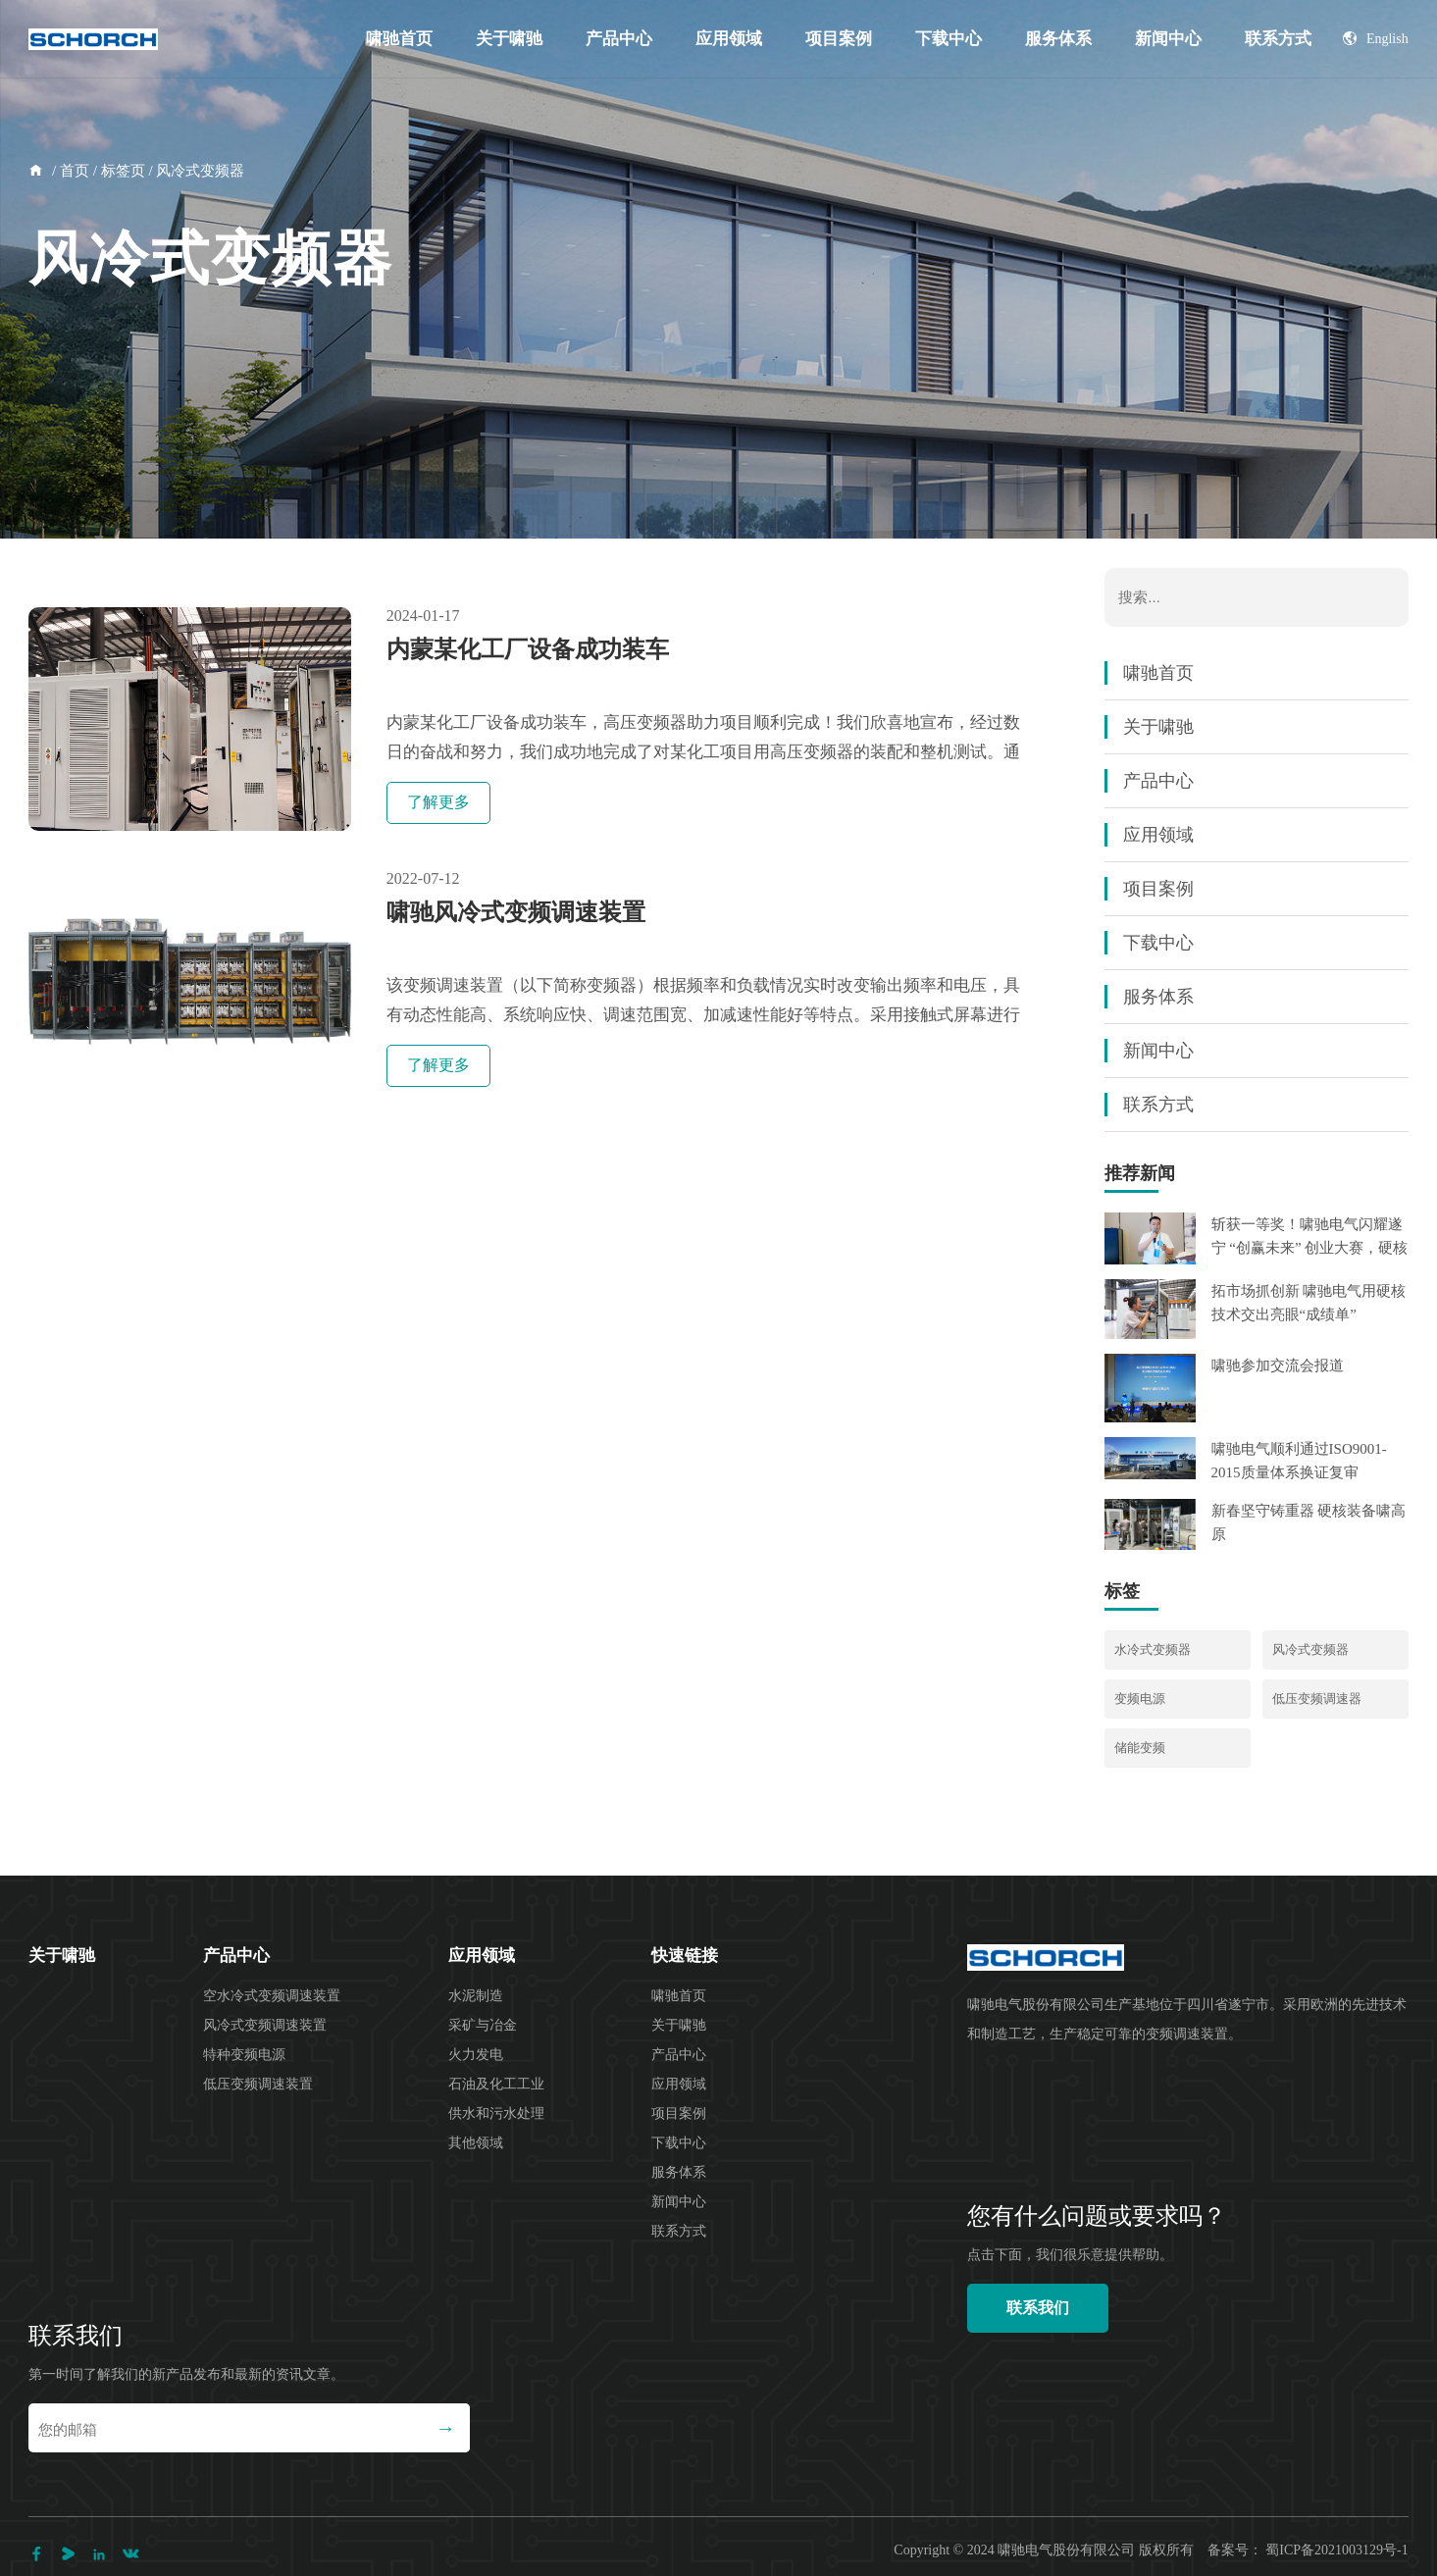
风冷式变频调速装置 (265, 2025)
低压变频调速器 (1316, 1698)
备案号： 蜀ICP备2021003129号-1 (1308, 2550)
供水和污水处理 (496, 2113)
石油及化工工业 (496, 2084)
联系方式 (1278, 38)
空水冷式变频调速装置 (271, 1995)
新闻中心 (1168, 38)
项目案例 (838, 38)
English (1376, 38)
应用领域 (728, 38)
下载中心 (948, 38)
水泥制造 (475, 1995)
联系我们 (1037, 2307)
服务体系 (1058, 38)
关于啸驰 (509, 38)
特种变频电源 (244, 2054)
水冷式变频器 (1152, 1649)
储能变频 (1139, 1747)
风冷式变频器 (1310, 1649)
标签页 (123, 171)
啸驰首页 (399, 38)
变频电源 (1139, 1698)
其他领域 (475, 2143)
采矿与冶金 (482, 2025)
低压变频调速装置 (258, 2084)
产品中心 (619, 38)
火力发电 (475, 2054)
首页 (74, 171)
